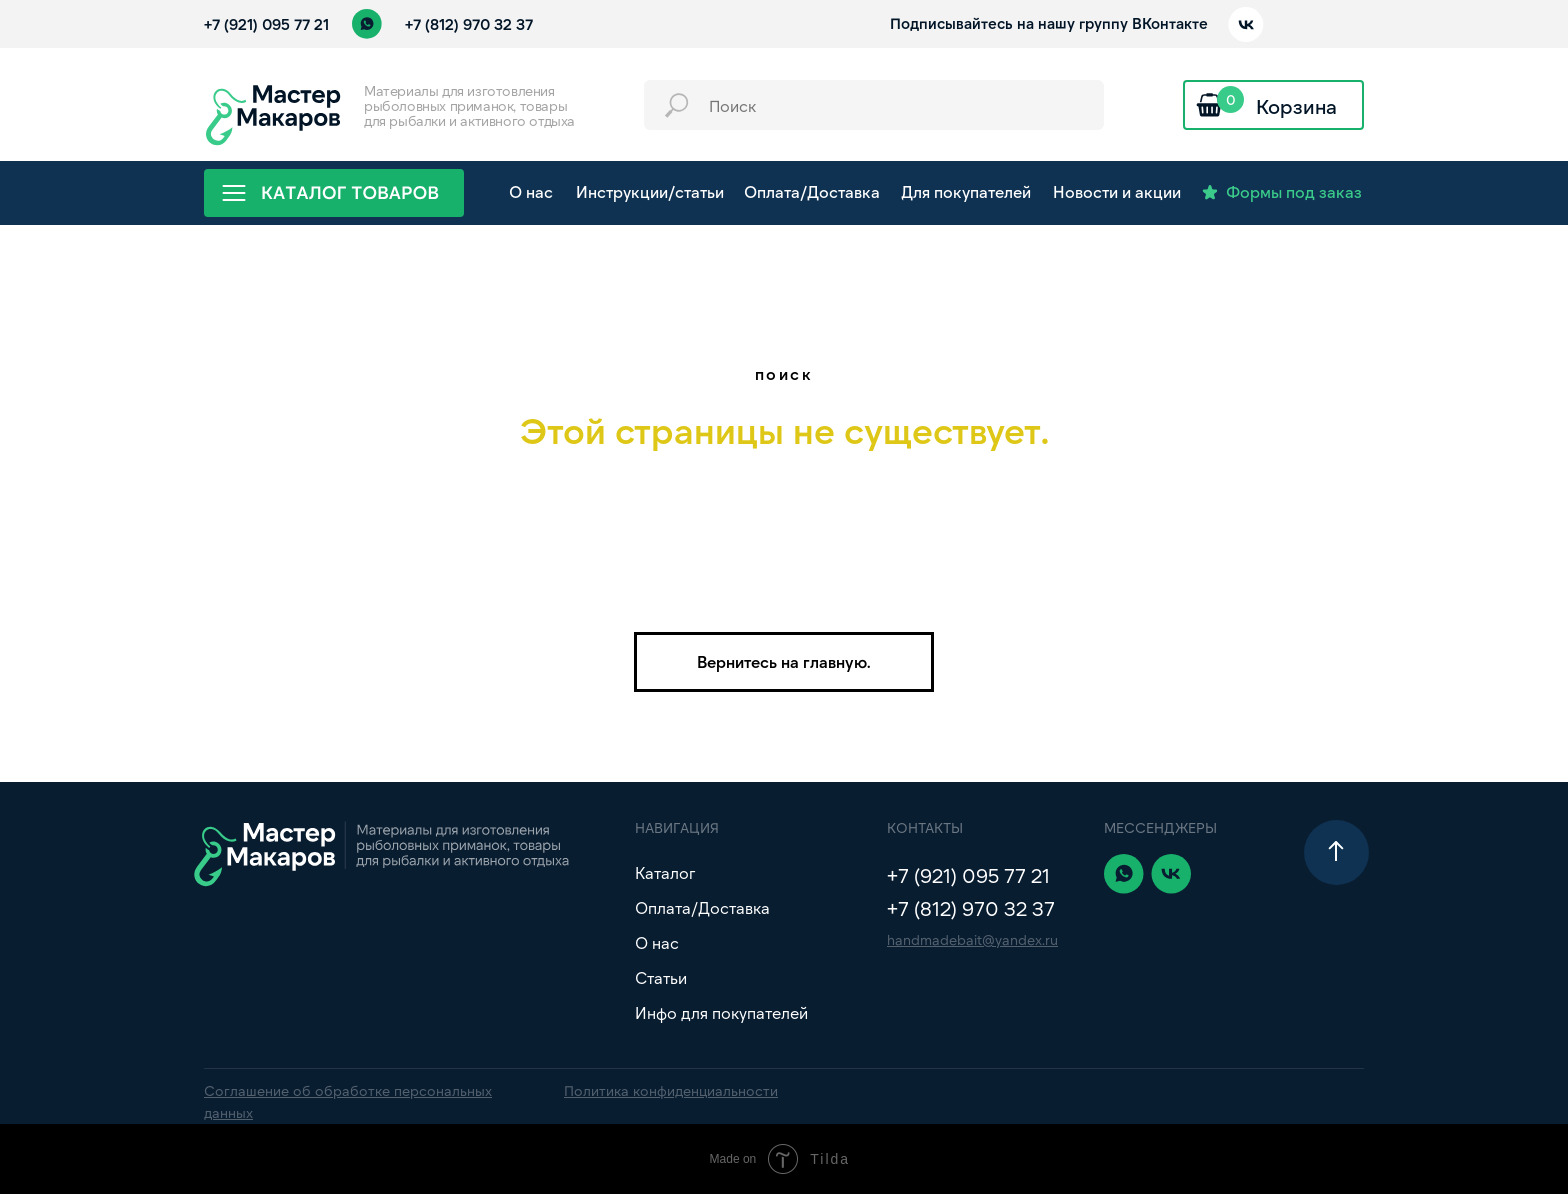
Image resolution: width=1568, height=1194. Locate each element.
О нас (657, 942)
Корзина (1296, 106)
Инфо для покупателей (721, 1012)
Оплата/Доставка (702, 907)
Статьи (661, 977)
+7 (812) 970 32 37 (469, 24)
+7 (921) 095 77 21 (266, 24)
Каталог (665, 872)
